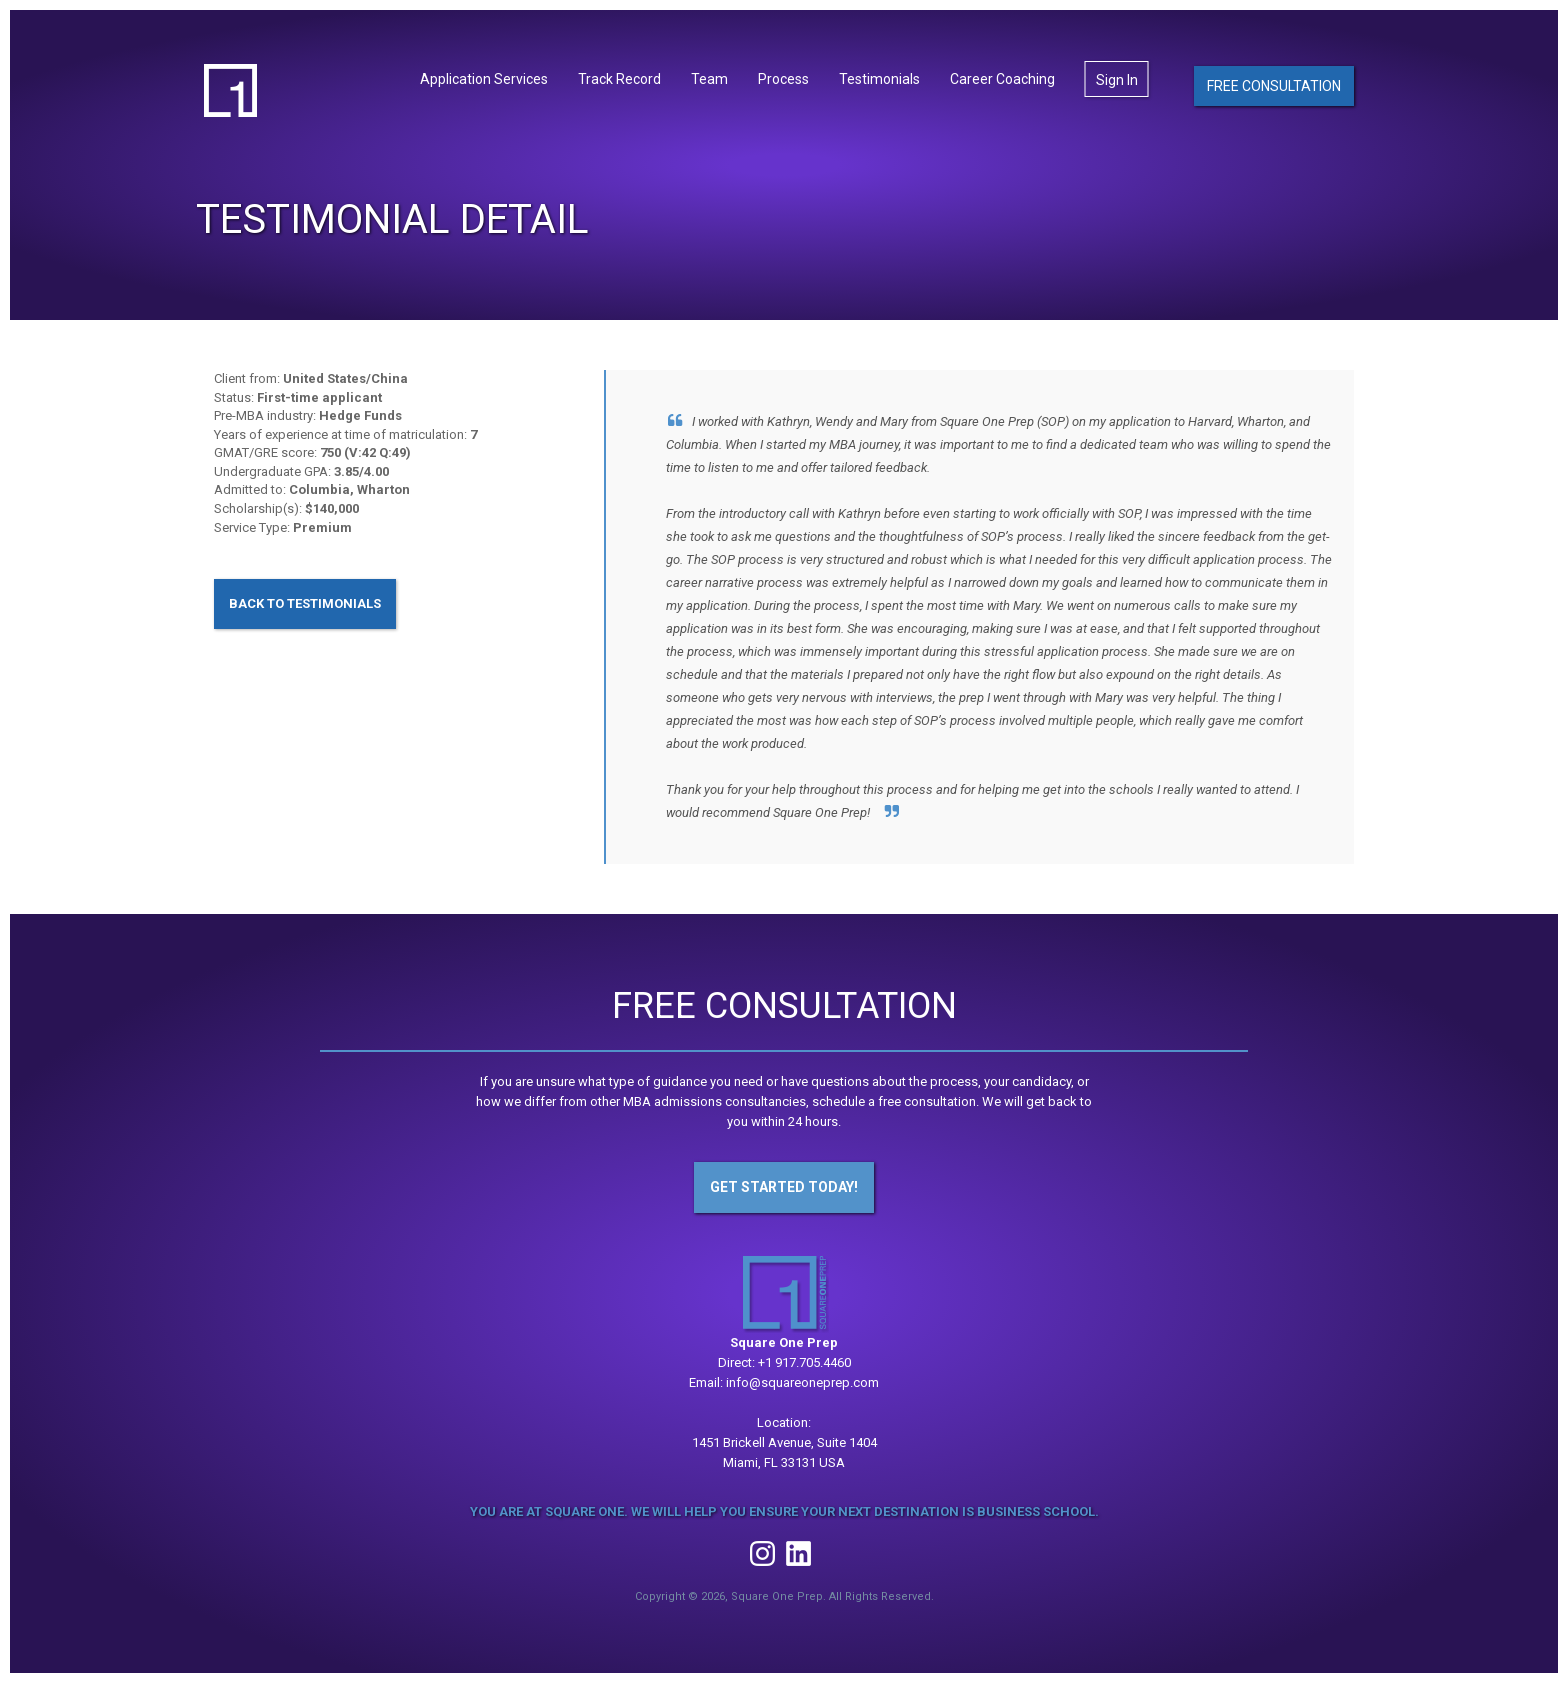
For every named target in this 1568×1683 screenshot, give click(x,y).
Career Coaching (1002, 82)
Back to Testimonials (305, 603)
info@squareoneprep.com (802, 1382)
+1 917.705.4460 (804, 1362)
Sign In (1117, 83)
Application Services (484, 82)
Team (709, 82)
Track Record (619, 82)
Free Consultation (1274, 88)
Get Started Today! (784, 1187)
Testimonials (879, 82)
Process (783, 82)
